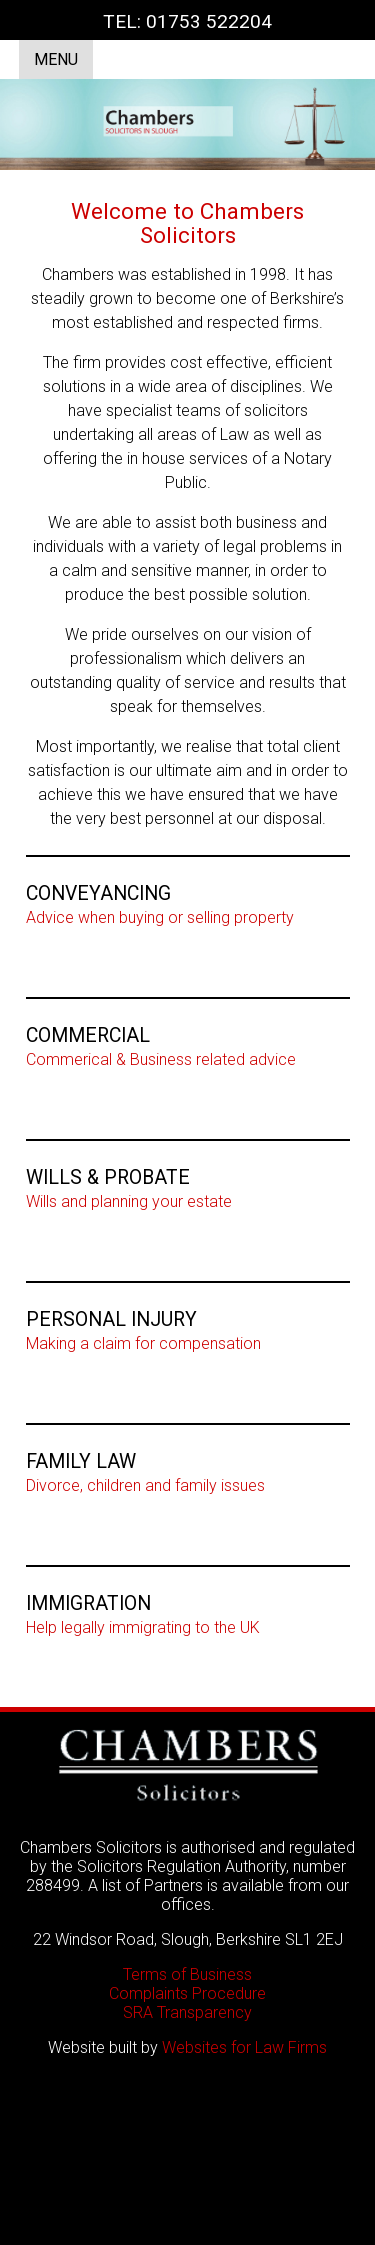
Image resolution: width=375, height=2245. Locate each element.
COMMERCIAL (88, 1035)
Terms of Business (187, 1974)
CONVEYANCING (98, 893)
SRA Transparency (187, 2012)
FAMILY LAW (81, 1461)
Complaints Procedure (187, 1993)
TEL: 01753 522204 (187, 21)
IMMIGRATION (88, 1603)
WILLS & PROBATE (108, 1177)
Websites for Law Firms (244, 2047)
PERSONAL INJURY (111, 1319)
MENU (56, 59)
